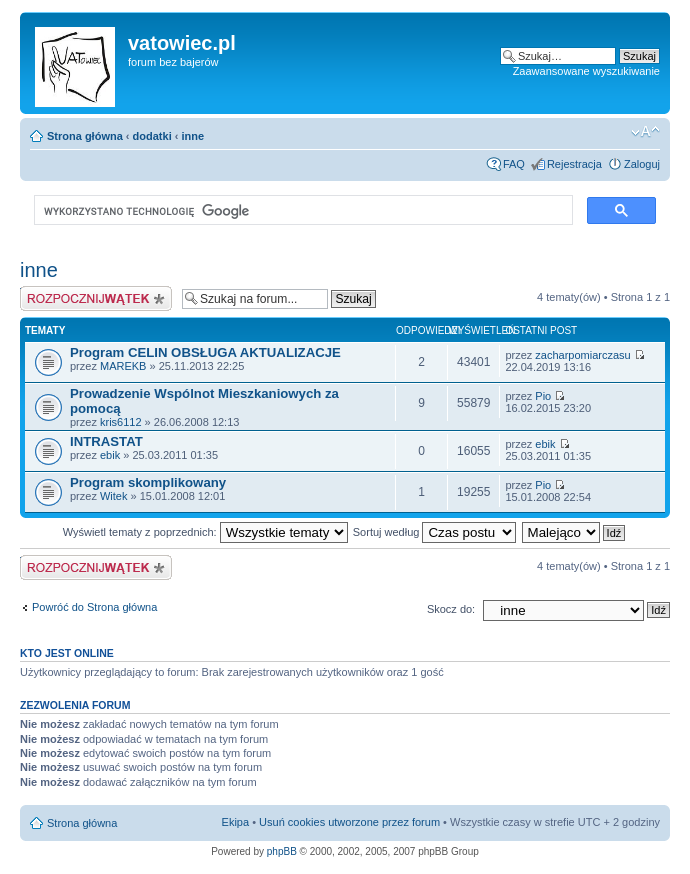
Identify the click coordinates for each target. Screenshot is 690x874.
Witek (114, 496)
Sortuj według (435, 532)
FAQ (514, 164)
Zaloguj (642, 164)
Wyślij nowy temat (96, 298)
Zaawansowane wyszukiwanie (586, 71)
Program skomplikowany (148, 482)
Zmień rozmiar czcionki (645, 132)
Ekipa (236, 822)
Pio (543, 396)
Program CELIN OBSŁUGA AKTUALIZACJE (205, 352)
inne (193, 136)
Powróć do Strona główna (94, 607)
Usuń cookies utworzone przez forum (349, 822)
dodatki (152, 136)
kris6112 (121, 422)
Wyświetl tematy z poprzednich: (205, 532)
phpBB (282, 851)
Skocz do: (451, 609)
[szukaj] (301, 211)
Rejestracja (574, 164)
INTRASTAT (106, 441)
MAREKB (123, 366)
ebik (110, 455)
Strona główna (85, 136)
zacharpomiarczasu (582, 355)
